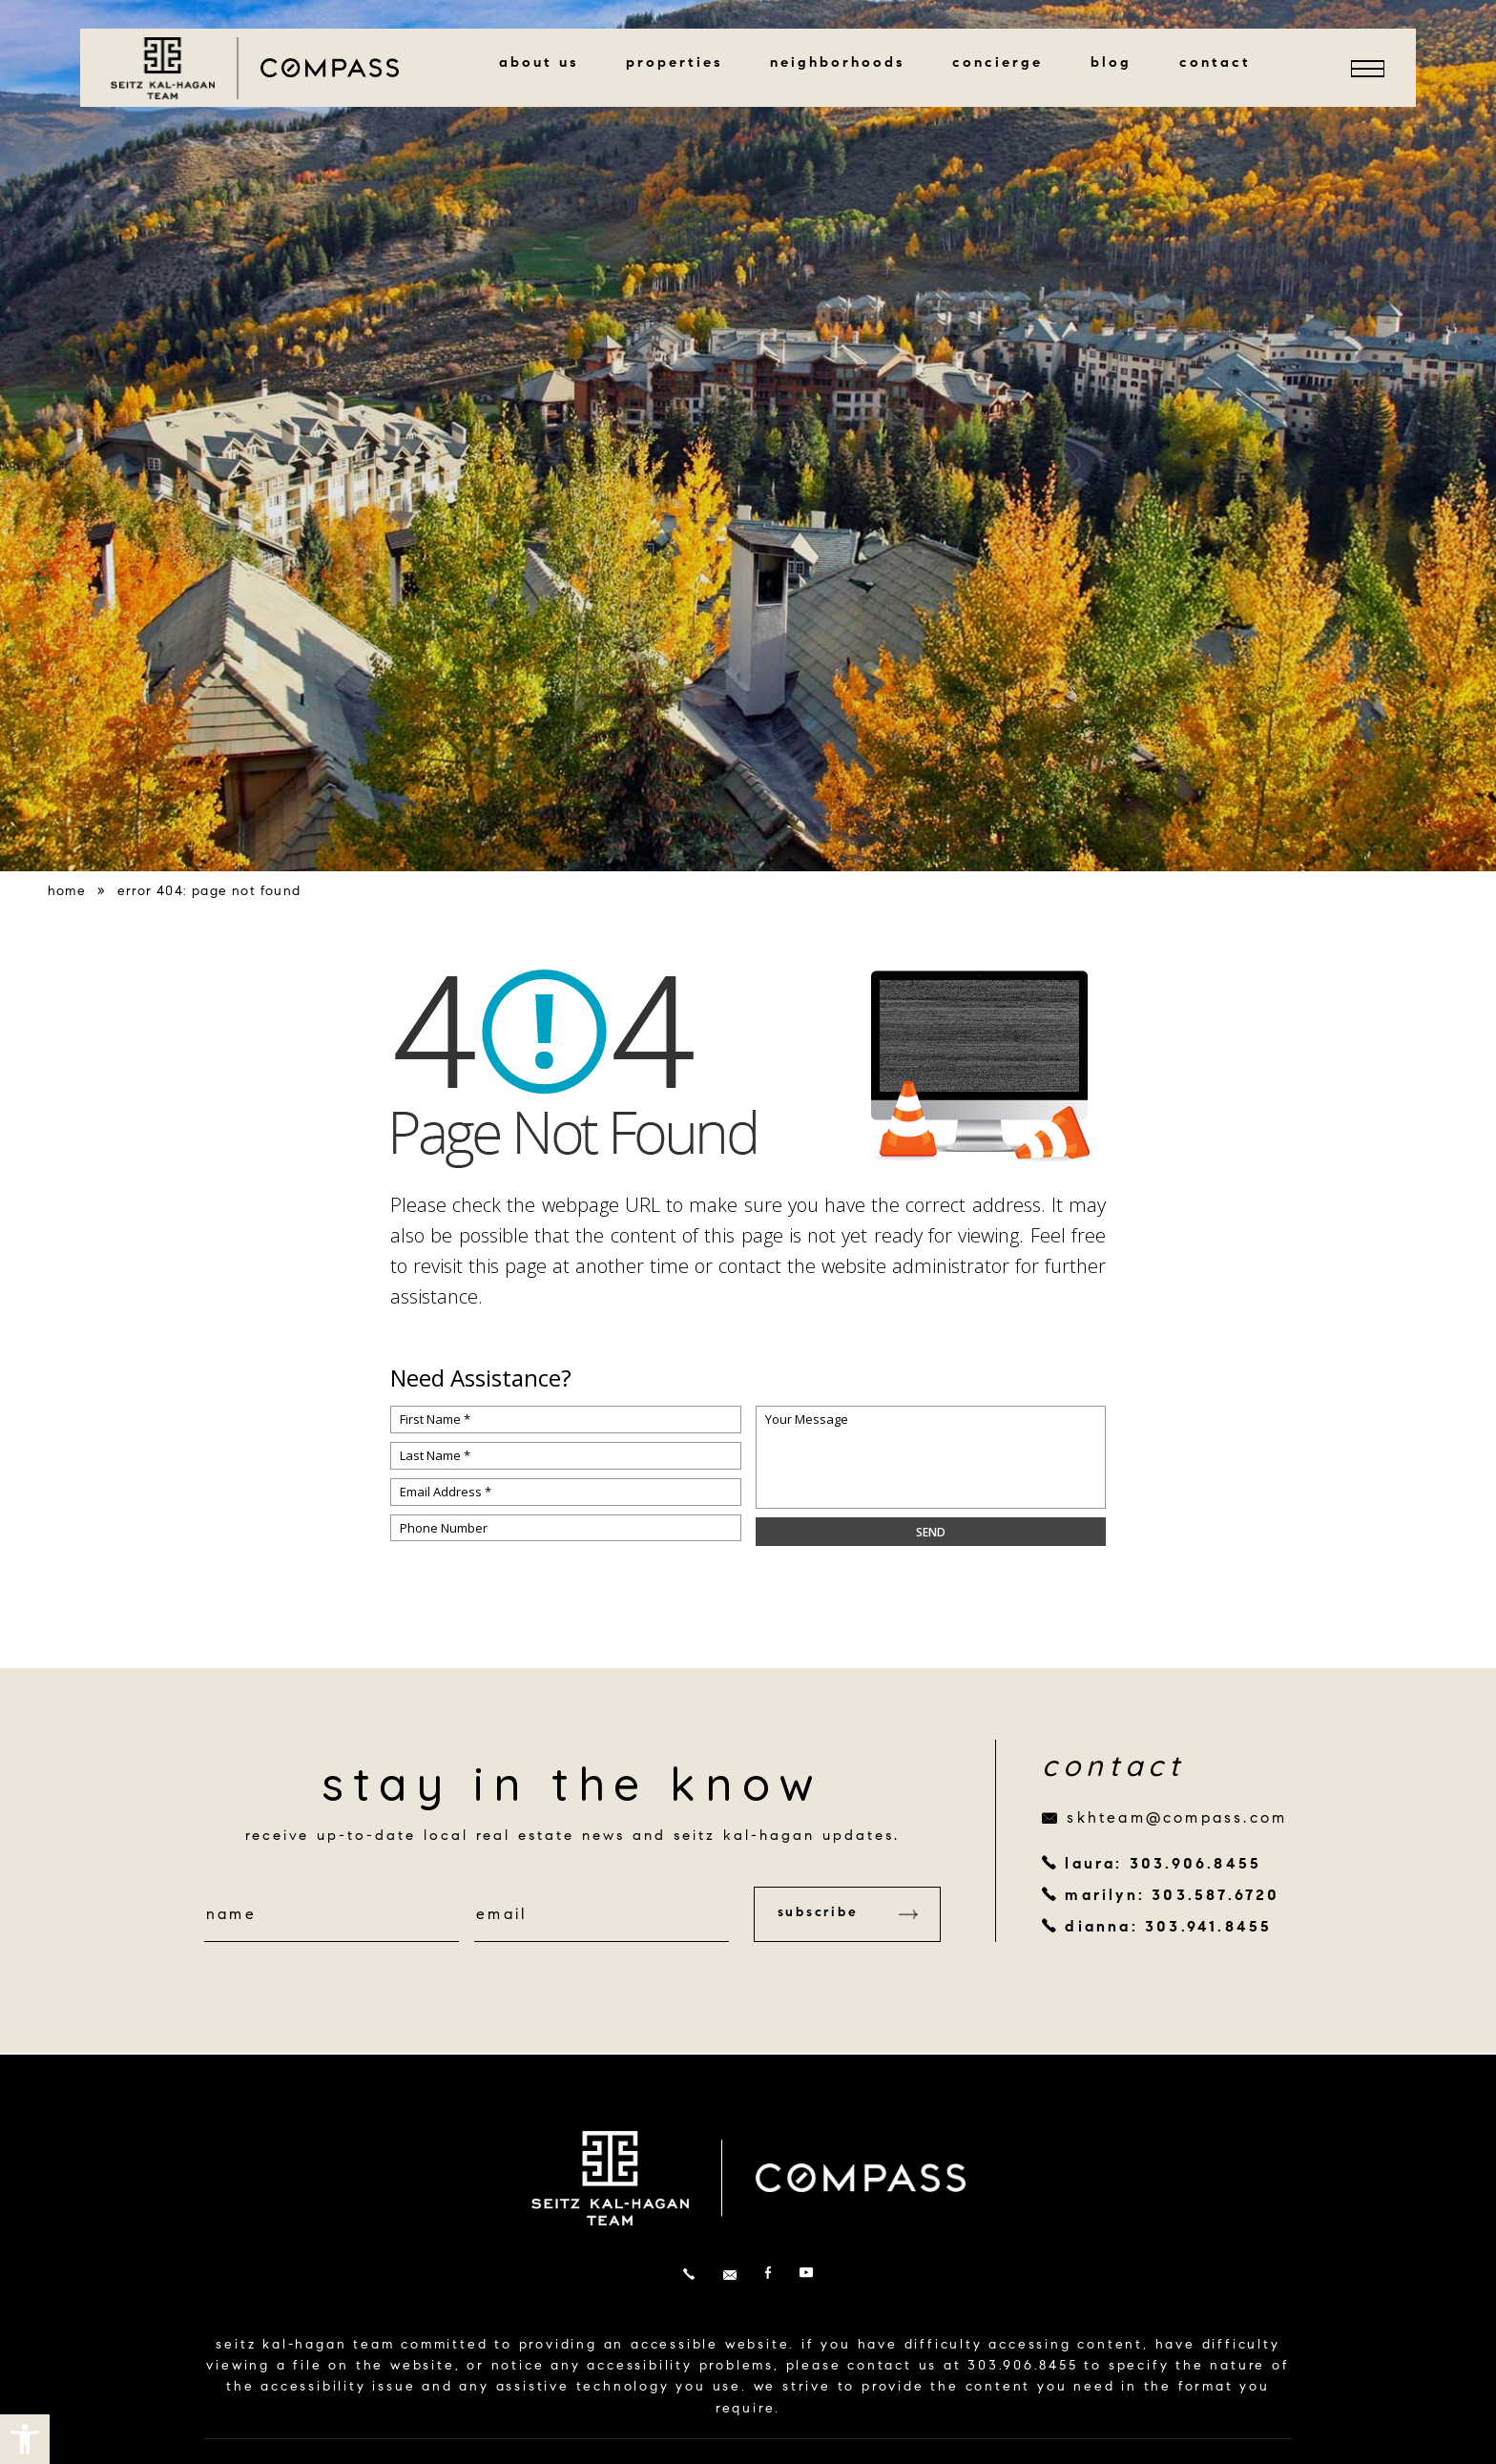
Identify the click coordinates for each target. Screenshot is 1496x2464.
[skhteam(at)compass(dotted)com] (730, 2275)
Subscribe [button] (844, 1913)
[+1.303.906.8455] (689, 2275)
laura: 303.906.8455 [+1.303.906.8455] (1163, 1864)
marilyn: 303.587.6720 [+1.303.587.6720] (1172, 1896)
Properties (680, 64)
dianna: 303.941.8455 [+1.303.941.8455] (1168, 1927)
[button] (25, 2439)
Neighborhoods (843, 64)
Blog (1116, 64)
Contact (1221, 64)
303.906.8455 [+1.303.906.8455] (1022, 2366)
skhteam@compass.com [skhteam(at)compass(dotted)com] (1177, 1819)
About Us (544, 64)
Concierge (1003, 64)
